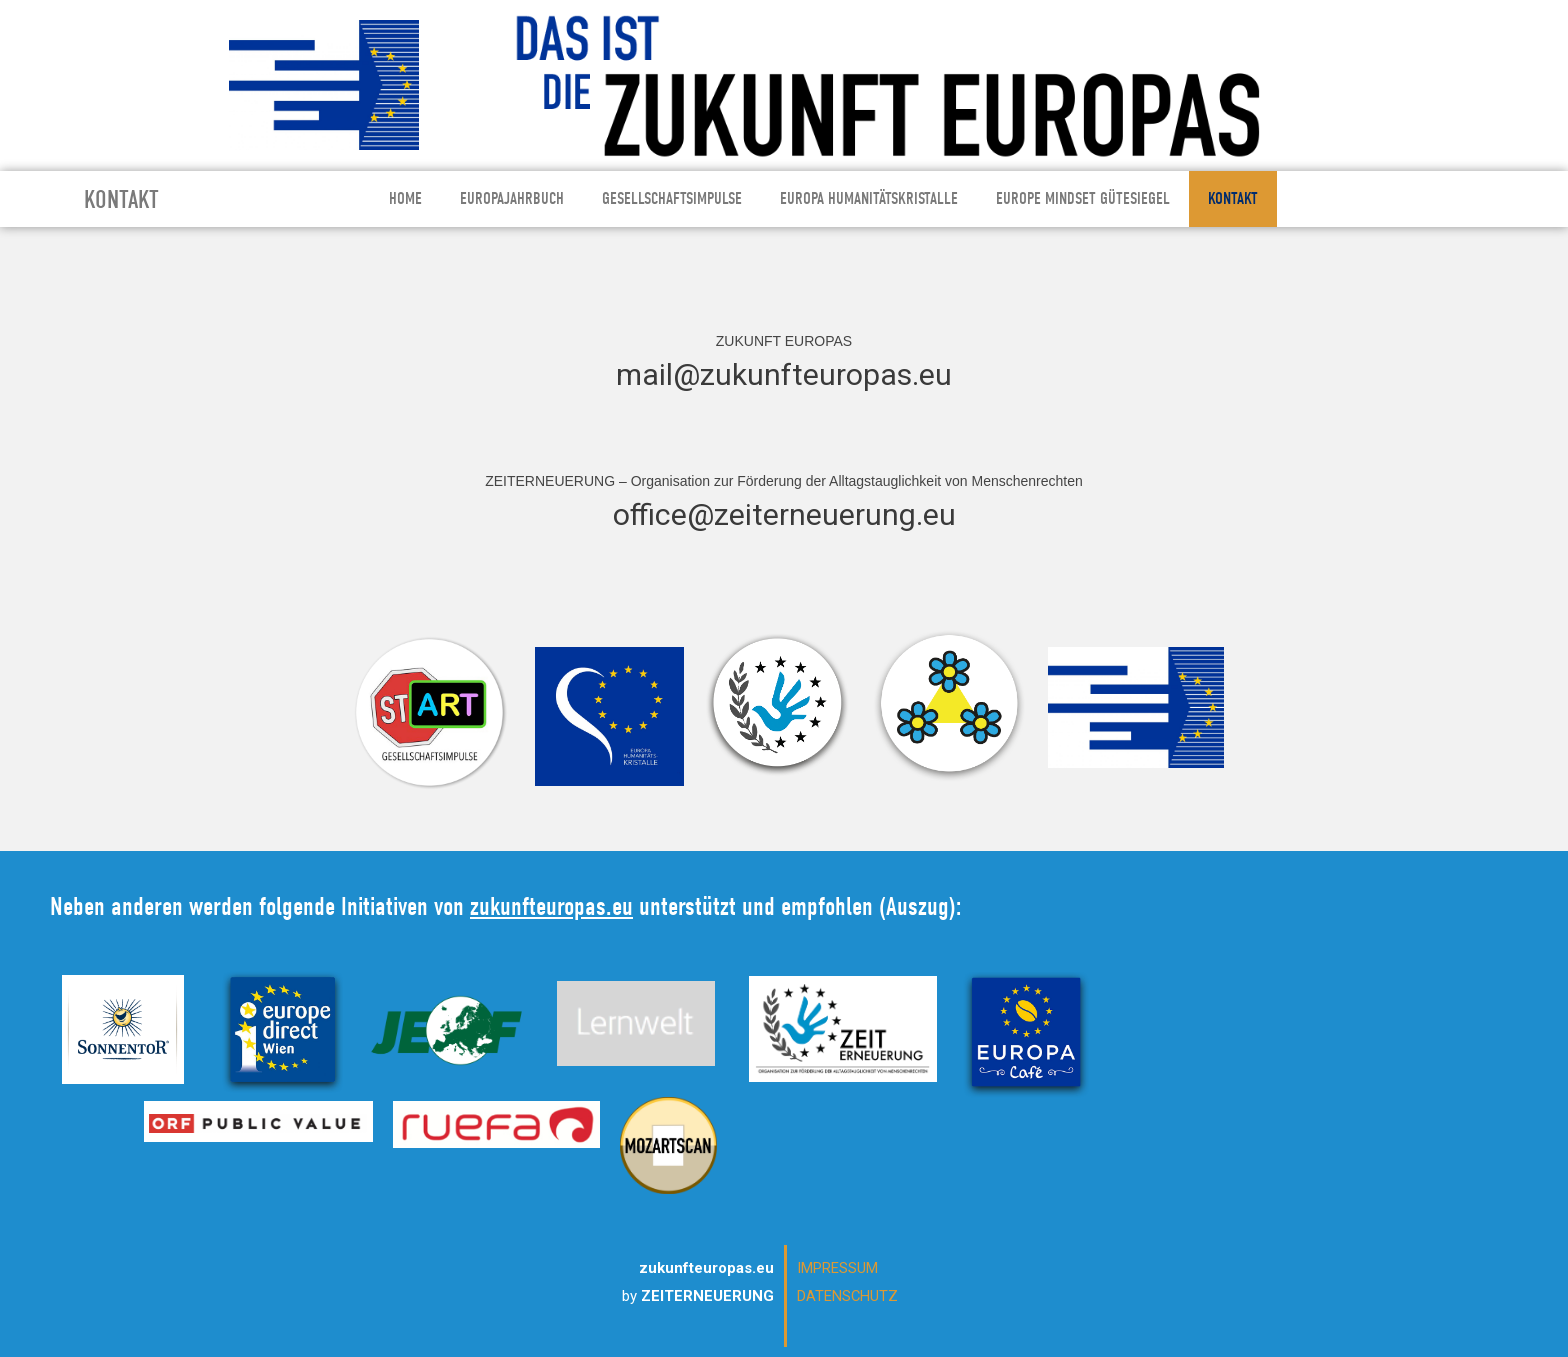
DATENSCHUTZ (848, 1296)
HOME (405, 198)
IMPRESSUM (837, 1268)
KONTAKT (1233, 198)
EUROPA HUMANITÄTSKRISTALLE (869, 198)
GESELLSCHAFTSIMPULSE (672, 198)
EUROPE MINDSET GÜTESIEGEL (1083, 198)
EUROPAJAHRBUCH (512, 198)
